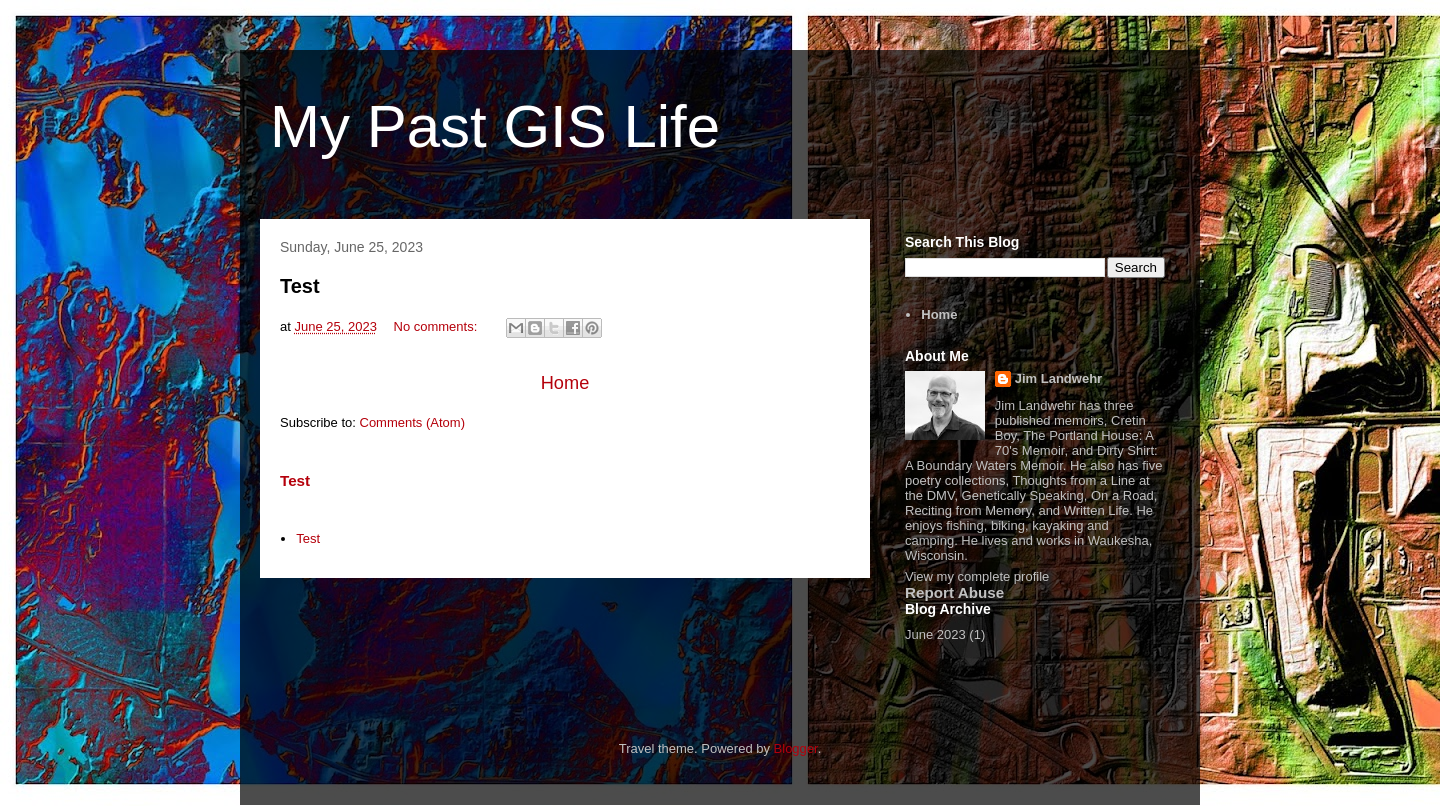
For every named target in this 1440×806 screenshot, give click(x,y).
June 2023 (935, 634)
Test (300, 286)
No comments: (437, 326)
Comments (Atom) (412, 422)
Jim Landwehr (1058, 378)
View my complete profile (977, 576)
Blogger (796, 748)
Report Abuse (954, 592)
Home (565, 383)
